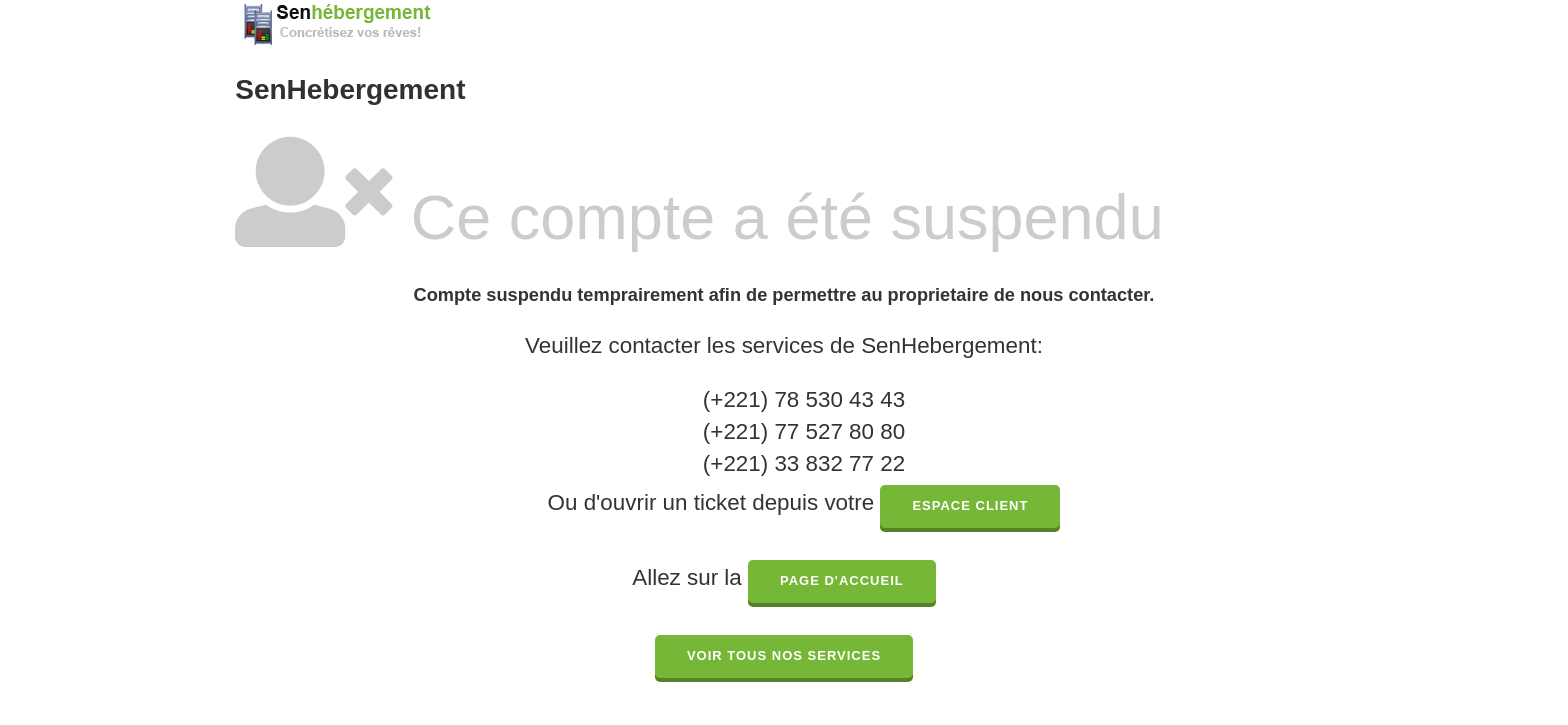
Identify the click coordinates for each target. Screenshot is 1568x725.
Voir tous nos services (784, 655)
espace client (970, 505)
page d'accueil (842, 580)
